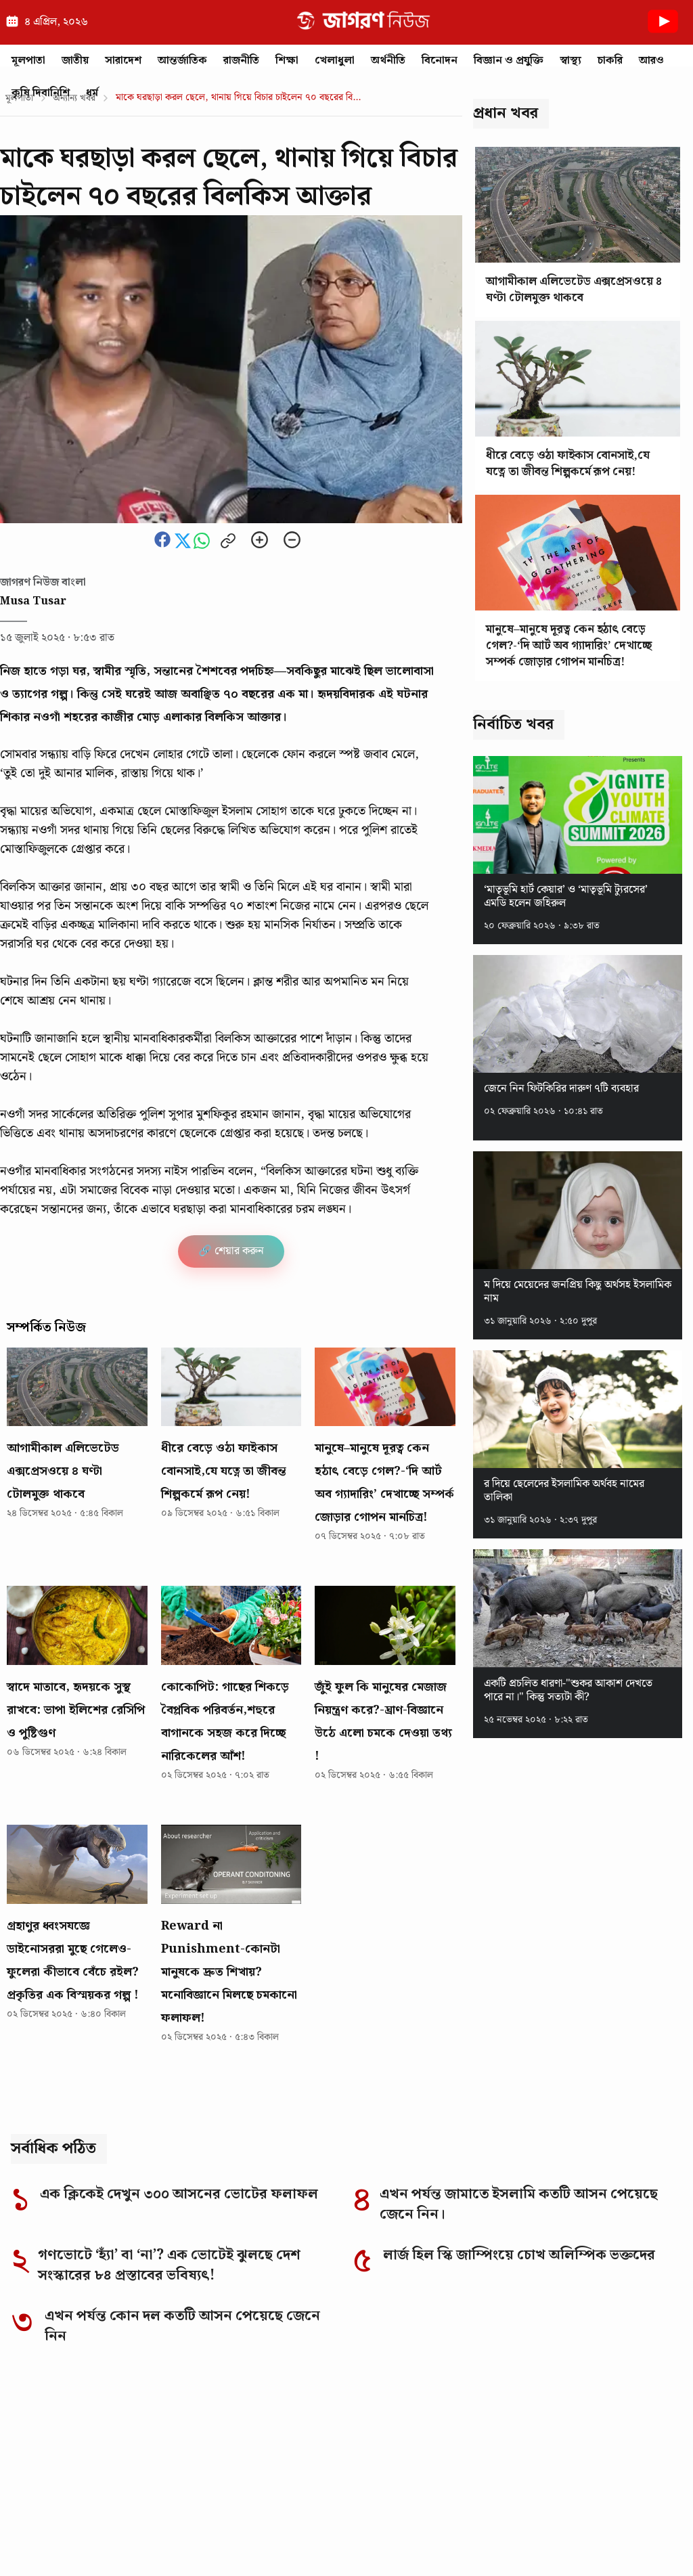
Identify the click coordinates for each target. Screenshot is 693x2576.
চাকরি (610, 60)
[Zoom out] (292, 541)
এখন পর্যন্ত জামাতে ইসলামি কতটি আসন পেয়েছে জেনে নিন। (519, 2204)
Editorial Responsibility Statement (108, 2537)
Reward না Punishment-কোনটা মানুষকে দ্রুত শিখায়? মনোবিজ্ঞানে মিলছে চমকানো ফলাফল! (229, 1972)
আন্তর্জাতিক (182, 60)
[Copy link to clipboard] (228, 542)
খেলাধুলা (335, 60)
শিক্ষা (286, 60)
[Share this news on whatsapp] (203, 545)
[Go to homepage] (95, 2410)
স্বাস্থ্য (570, 60)
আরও (651, 60)
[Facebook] (527, 2411)
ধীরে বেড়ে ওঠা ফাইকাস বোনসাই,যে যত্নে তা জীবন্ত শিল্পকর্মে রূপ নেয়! (223, 1471)
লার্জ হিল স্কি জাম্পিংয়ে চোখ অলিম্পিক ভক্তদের (519, 2255)
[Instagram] (563, 2411)
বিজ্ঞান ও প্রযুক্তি (508, 60)
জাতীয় (75, 60)
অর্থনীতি (388, 60)
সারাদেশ (123, 60)
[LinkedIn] (598, 2411)
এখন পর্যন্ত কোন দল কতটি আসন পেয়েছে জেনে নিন (182, 2326)
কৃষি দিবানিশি (41, 93)
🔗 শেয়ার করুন (231, 1251)
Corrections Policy (269, 2537)
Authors (645, 2537)
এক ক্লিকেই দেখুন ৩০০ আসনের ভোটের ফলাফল (179, 2194)
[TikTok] (633, 2411)
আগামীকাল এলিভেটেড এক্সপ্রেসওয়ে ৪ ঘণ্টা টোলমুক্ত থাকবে (63, 1471)
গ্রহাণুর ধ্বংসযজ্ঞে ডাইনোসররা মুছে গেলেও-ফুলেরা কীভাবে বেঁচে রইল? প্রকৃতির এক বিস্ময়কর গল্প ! (73, 1960)
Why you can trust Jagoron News (102, 2483)
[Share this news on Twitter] (184, 545)
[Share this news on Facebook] (164, 545)
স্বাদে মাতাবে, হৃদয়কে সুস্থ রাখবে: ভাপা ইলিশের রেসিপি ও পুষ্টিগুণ (76, 1710)
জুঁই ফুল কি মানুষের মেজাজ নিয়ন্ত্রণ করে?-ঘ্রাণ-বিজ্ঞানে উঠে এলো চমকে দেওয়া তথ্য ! (383, 1721)
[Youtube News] (663, 36)
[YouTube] (668, 2411)
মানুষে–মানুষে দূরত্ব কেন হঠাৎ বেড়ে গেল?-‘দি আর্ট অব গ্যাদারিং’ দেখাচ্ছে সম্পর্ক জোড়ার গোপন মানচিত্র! (384, 1482)
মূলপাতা (28, 60)
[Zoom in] (259, 541)
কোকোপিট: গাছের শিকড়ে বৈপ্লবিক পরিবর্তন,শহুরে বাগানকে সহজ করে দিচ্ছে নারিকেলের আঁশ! (225, 1721)
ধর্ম (92, 93)
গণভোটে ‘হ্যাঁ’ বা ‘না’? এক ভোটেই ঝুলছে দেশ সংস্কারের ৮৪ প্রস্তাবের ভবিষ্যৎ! (169, 2265)
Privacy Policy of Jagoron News (523, 2537)
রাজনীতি (241, 60)
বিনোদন (439, 60)
